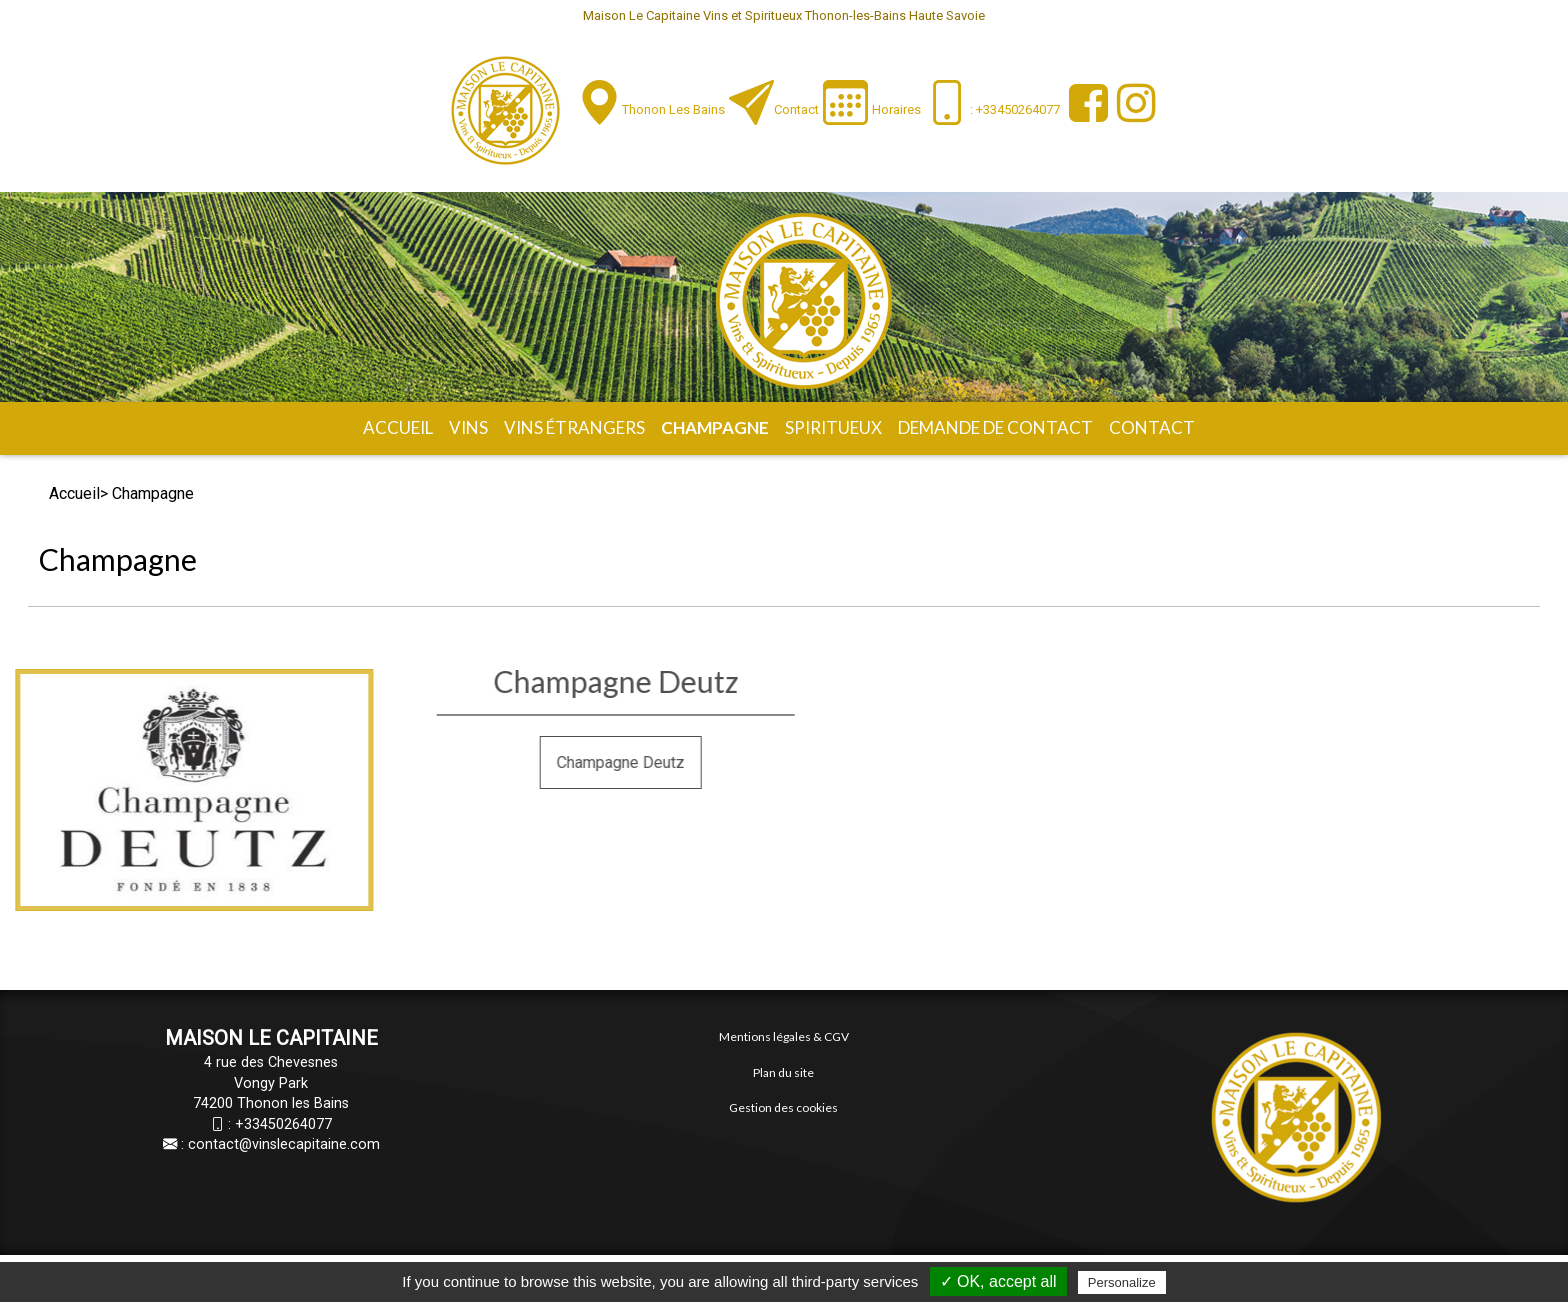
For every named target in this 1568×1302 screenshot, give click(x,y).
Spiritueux (833, 427)
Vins (468, 427)
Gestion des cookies (783, 1107)
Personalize (1122, 1282)
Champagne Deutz (738, 762)
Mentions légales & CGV (784, 1036)
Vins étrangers (574, 427)
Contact (796, 109)
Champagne (715, 427)
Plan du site (783, 1072)
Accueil (398, 427)
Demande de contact (995, 427)
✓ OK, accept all (998, 1281)
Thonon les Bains (673, 109)
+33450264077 (283, 1124)
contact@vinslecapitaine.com (284, 1144)
